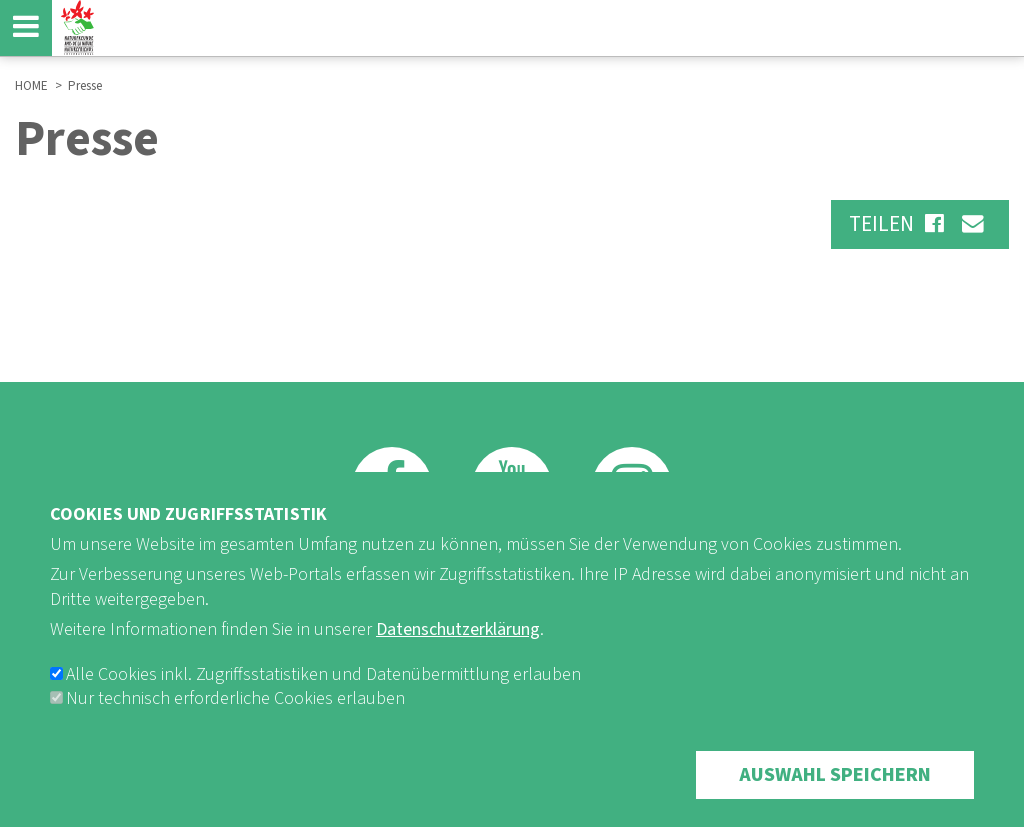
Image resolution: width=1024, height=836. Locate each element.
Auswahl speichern (835, 799)
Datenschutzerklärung (458, 653)
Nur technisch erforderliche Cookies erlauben (235, 722)
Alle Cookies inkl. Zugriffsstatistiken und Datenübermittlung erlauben (323, 698)
